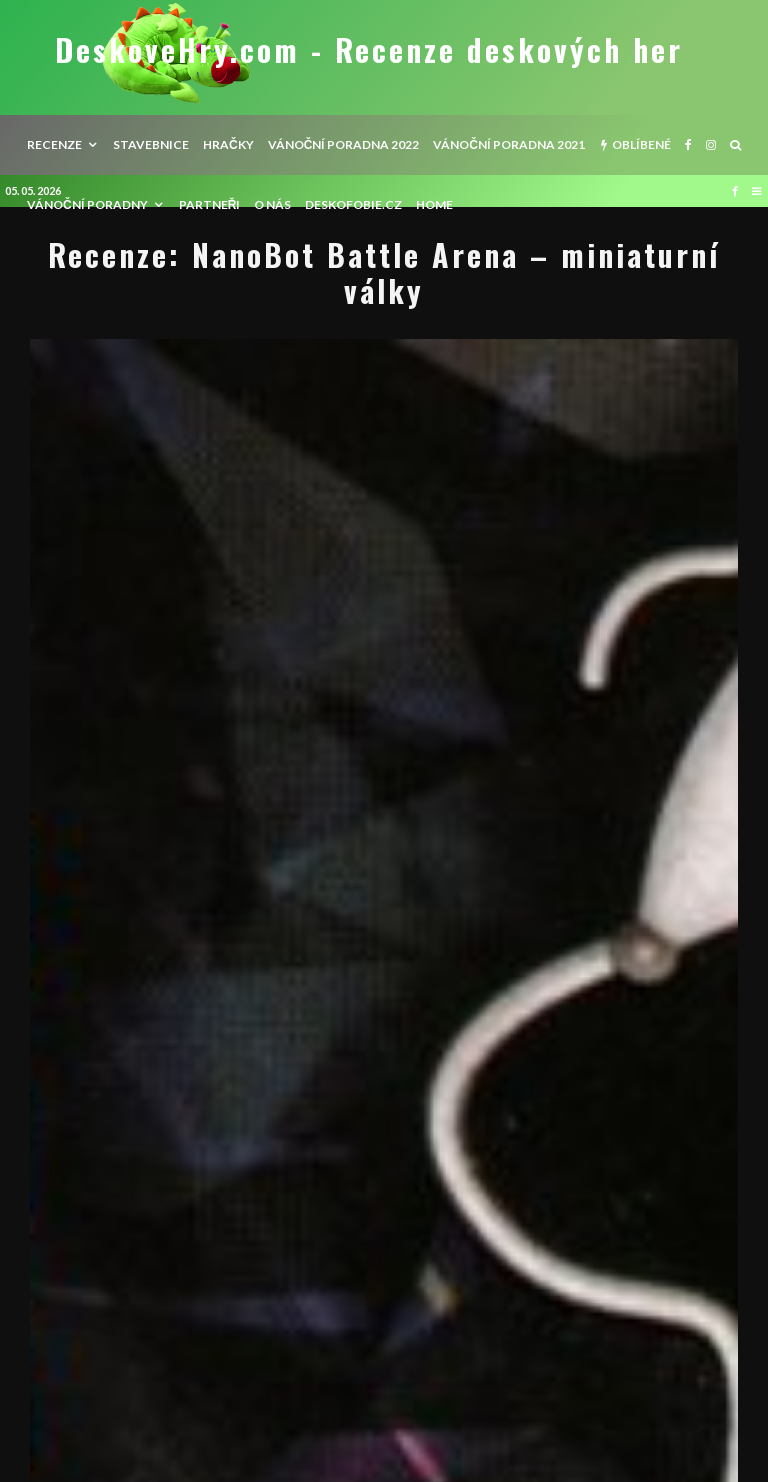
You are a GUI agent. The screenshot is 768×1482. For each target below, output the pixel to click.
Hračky (228, 144)
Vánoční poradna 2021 (509, 144)
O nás (272, 204)
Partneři (210, 204)
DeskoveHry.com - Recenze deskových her (369, 50)
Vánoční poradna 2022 (344, 144)
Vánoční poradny (87, 204)
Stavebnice (151, 144)
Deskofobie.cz (353, 204)
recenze (54, 144)
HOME (434, 204)
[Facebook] (688, 145)
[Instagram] (711, 145)
